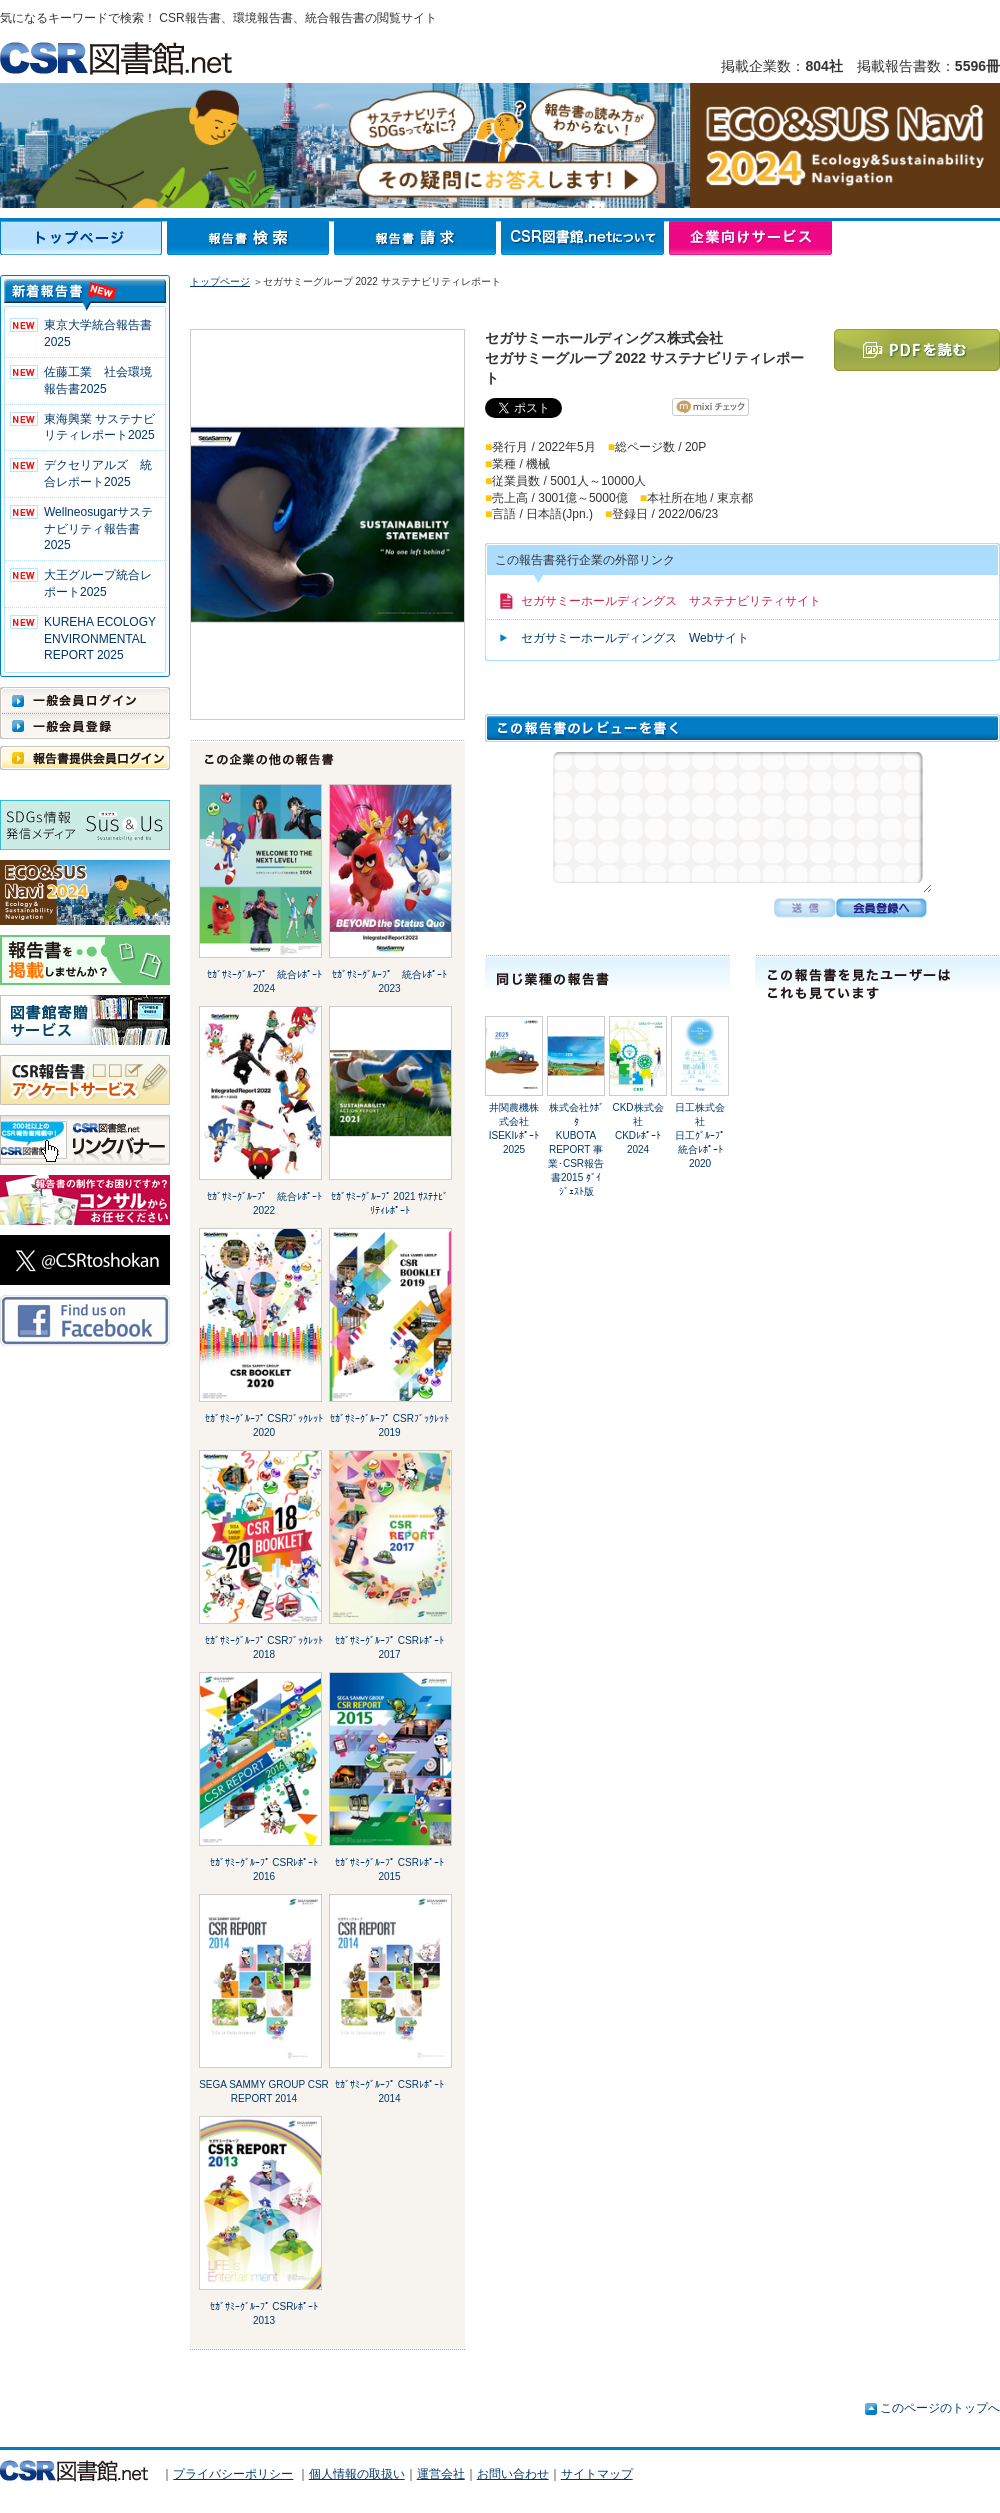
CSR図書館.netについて (585, 238)
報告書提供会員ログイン (85, 758)
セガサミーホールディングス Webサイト (635, 638)
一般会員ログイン (85, 700)
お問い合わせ (513, 2474)
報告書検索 (250, 238)
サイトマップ (597, 2474)
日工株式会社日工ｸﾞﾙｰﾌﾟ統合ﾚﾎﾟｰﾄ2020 (700, 1135)
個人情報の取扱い (357, 2474)
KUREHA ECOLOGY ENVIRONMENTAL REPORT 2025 (100, 639)
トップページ (83, 238)
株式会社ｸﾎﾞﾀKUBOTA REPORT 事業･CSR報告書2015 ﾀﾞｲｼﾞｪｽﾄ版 (576, 1149)
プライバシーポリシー (233, 2474)
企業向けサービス (750, 238)
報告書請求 (417, 238)
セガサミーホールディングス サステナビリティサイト (671, 601)
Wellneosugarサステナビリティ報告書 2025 (98, 529)
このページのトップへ (940, 2408)
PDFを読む (917, 350)
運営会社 (441, 2474)
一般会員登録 (85, 726)
